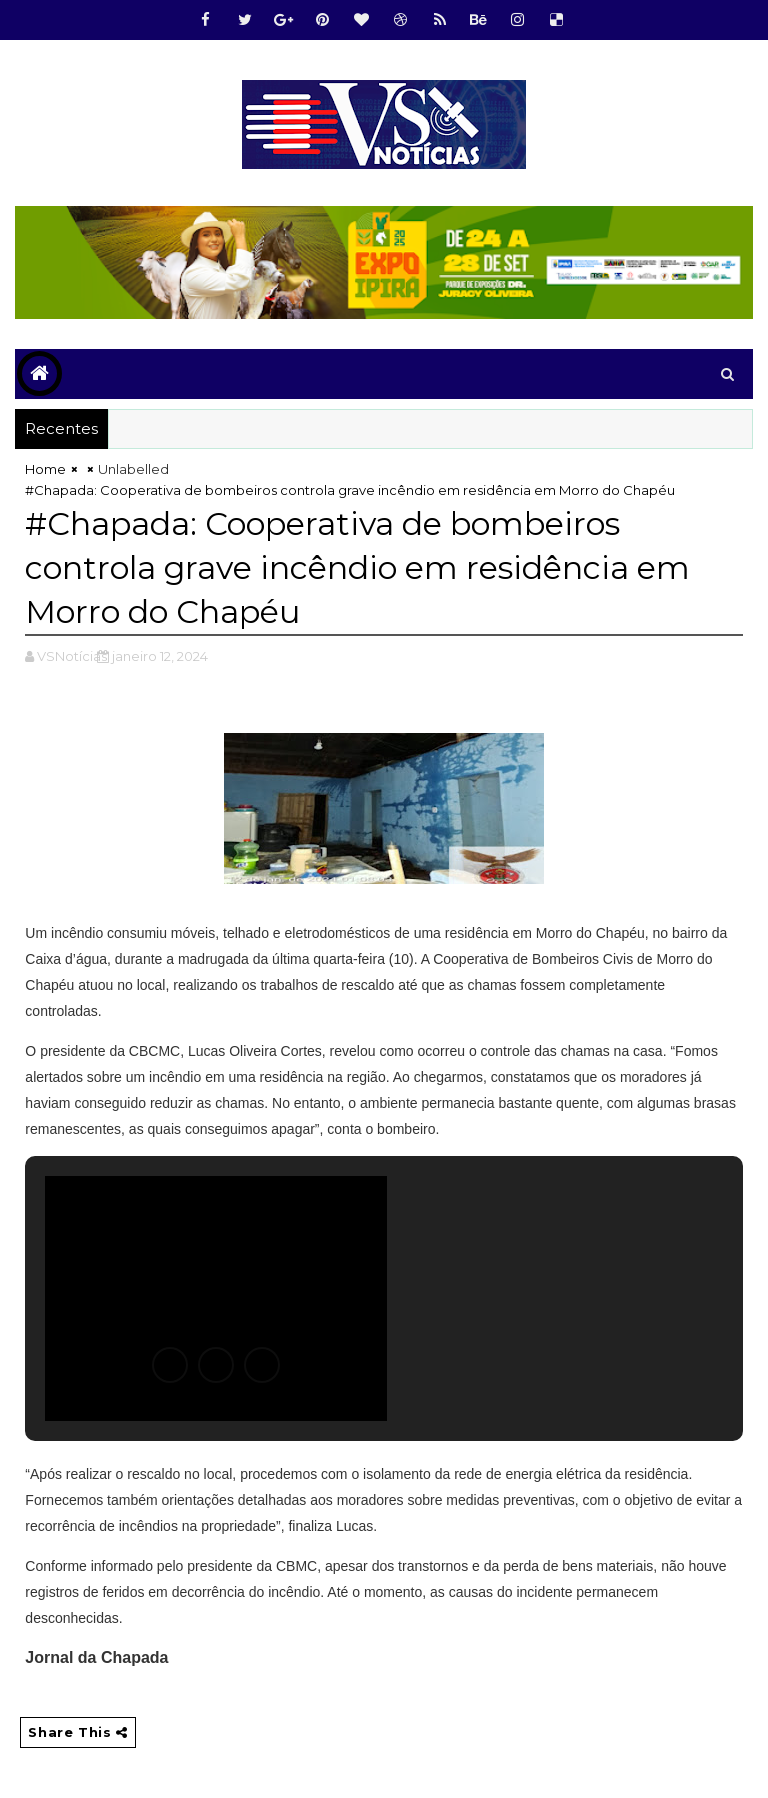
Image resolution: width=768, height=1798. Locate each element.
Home (45, 469)
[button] (170, 1365)
